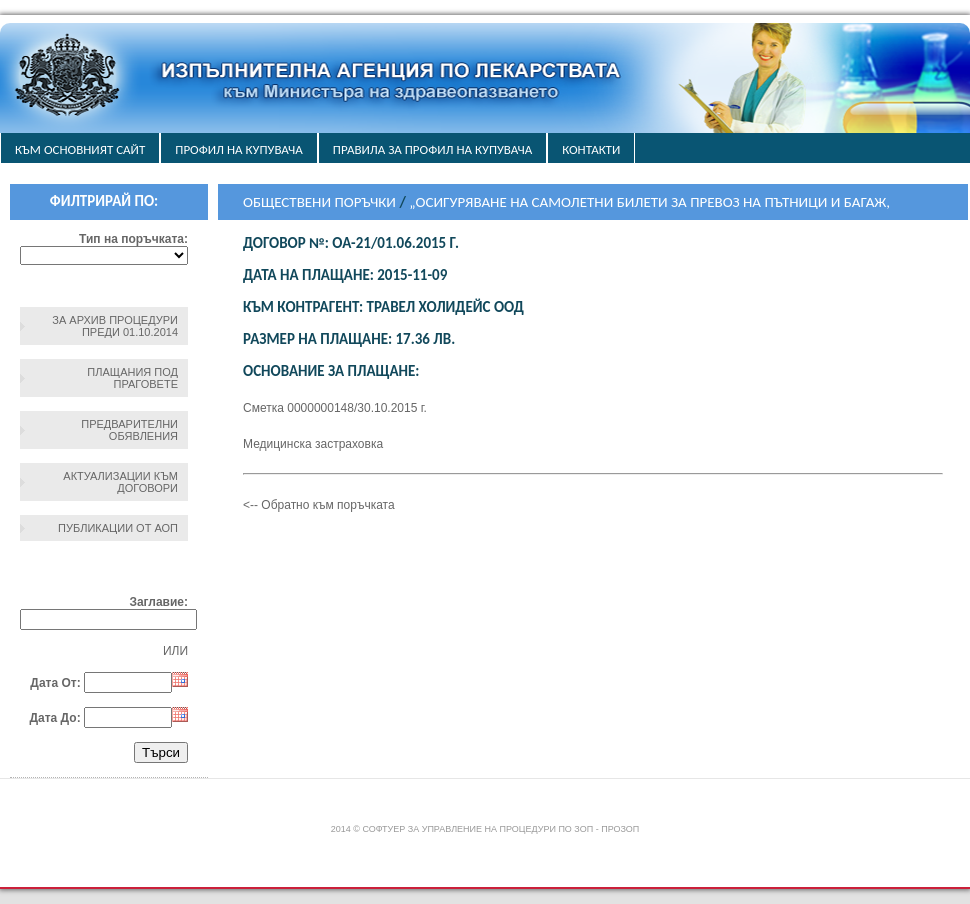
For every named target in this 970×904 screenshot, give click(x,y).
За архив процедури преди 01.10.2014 (115, 326)
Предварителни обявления (129, 430)
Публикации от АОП (118, 528)
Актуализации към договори (120, 482)
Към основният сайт (80, 149)
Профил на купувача (238, 149)
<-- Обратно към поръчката (319, 505)
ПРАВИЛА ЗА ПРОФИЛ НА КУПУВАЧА (432, 149)
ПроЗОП (620, 829)
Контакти (591, 149)
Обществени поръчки (319, 202)
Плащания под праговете (132, 378)
